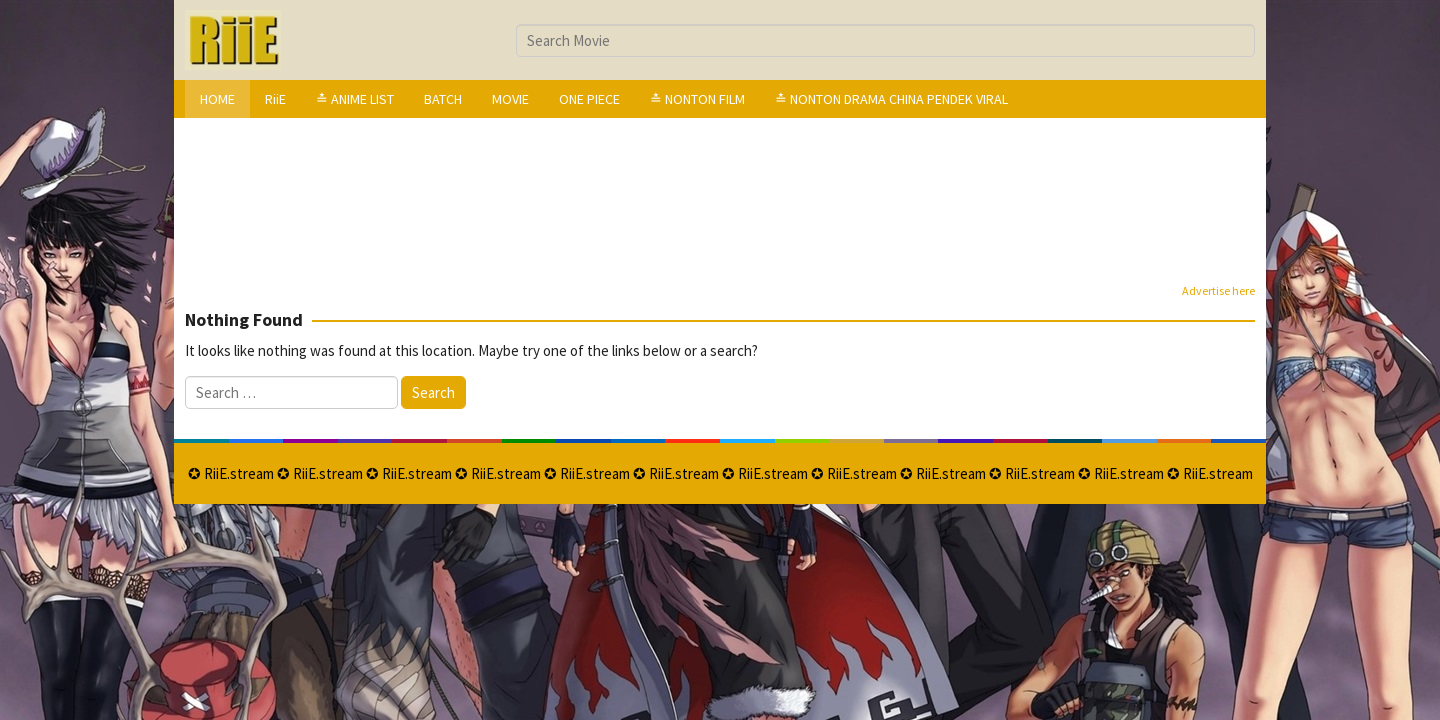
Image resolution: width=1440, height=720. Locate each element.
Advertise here (1218, 290)
